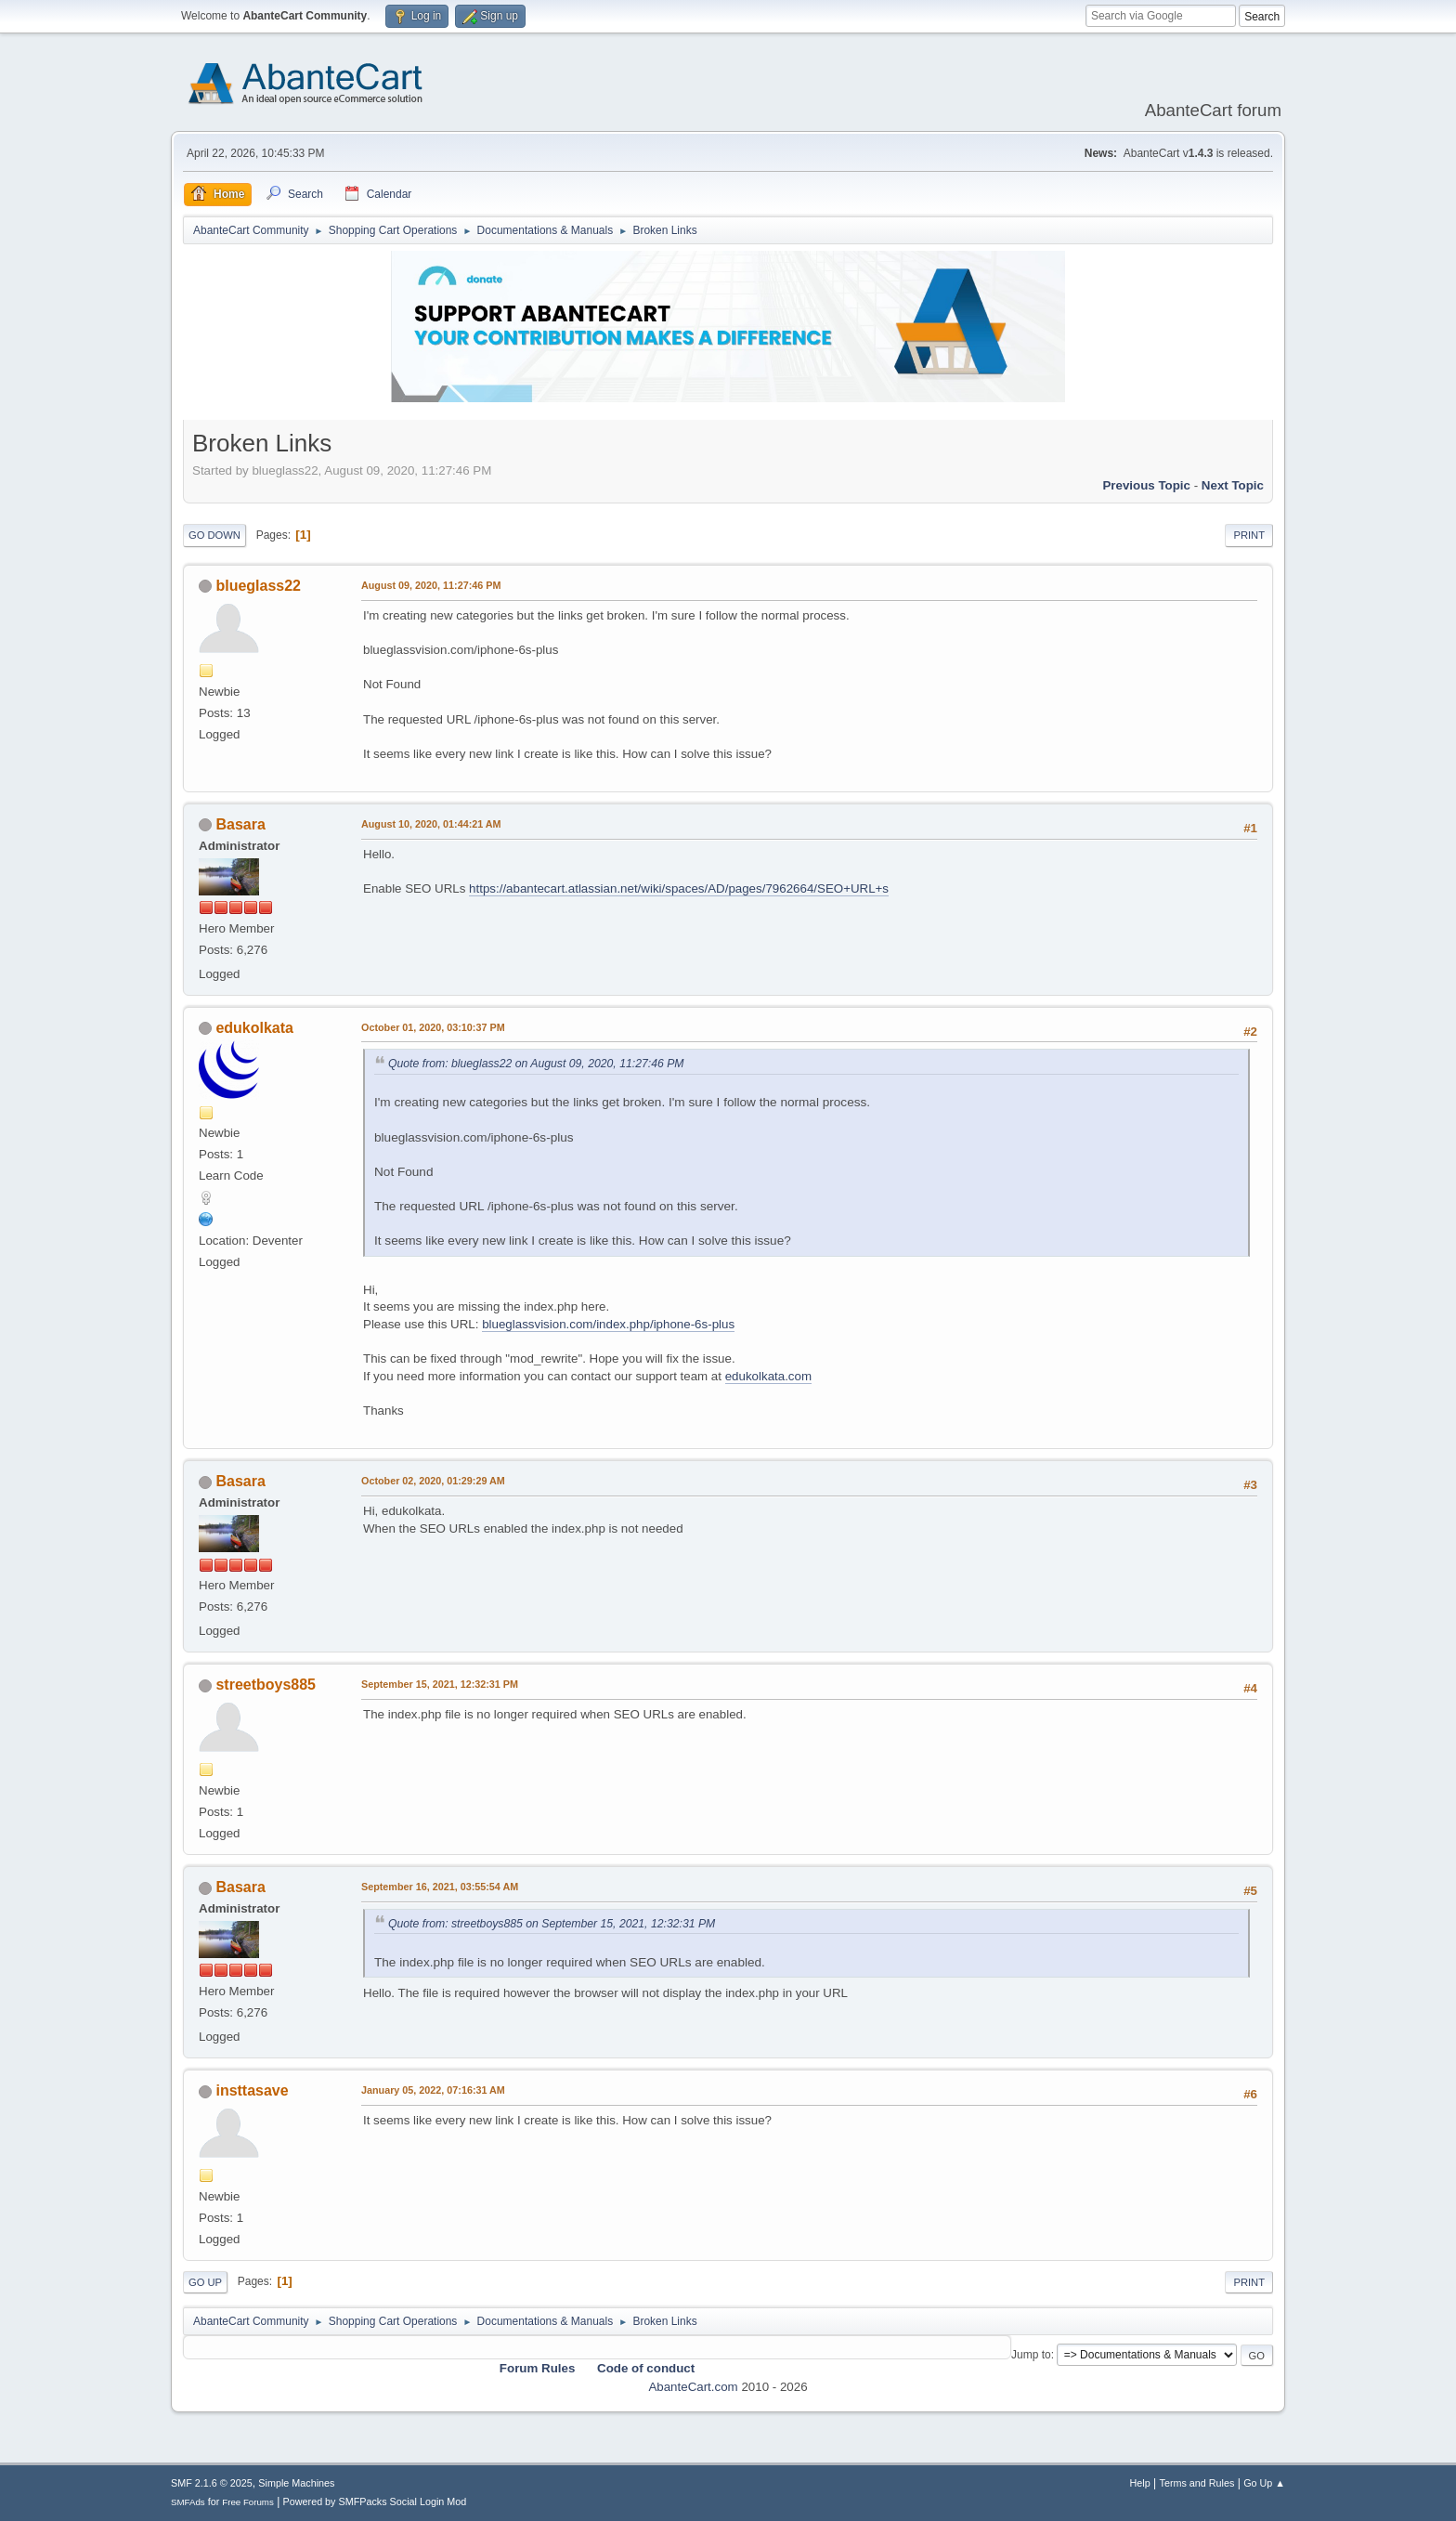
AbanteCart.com (692, 2387)
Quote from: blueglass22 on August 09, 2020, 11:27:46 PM (536, 1063)
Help (1140, 2482)
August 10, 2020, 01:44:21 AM (431, 823)
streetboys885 (265, 1684)
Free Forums (248, 2502)
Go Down (214, 535)
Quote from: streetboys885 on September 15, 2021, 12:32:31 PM (551, 1923)
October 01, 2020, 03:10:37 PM (433, 1027)
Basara (240, 824)
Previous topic (1146, 485)
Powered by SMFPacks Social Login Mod (375, 2501)
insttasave (251, 2090)
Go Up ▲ (1264, 2482)
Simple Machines (296, 2482)
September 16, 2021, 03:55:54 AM (439, 1886)
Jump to (1031, 2354)
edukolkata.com (768, 1376)
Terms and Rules (1197, 2482)
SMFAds (188, 2502)
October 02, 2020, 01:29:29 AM (433, 1480)
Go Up (205, 2282)
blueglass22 (258, 586)
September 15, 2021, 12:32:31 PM (439, 1684)
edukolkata (254, 1028)
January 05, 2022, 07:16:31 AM (433, 2090)
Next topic (1233, 485)
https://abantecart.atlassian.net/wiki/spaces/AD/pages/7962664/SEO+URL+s (679, 888)
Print (1249, 535)
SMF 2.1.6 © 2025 (212, 2482)
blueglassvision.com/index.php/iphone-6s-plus (608, 1324)
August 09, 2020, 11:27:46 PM (430, 585)
